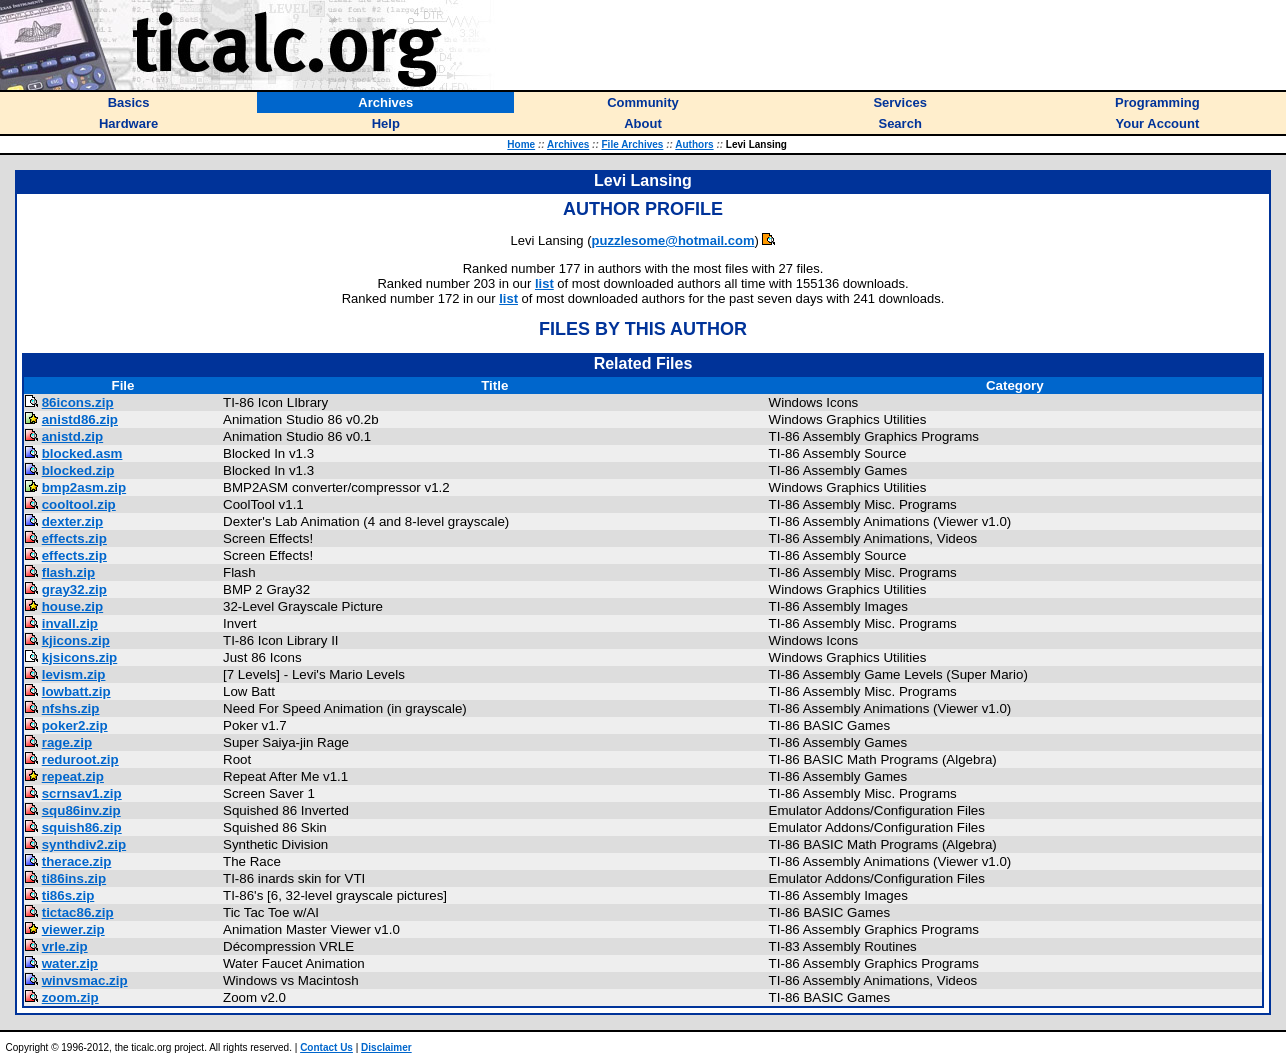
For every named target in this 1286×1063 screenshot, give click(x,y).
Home (521, 144)
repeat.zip (73, 776)
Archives (568, 144)
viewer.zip (73, 929)
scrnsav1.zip (82, 793)
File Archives (633, 144)
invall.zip (70, 623)
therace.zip (77, 861)
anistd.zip (72, 436)
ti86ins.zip (74, 878)
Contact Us (326, 1047)
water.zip (70, 963)
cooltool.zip (79, 504)
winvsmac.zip (85, 980)
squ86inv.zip (81, 810)
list (544, 283)
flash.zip (68, 572)
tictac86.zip (78, 912)
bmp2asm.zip (84, 487)
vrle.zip (65, 946)
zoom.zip (70, 997)
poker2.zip (75, 725)
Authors (694, 144)
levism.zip (74, 674)
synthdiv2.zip (84, 844)
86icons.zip (78, 402)
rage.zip (67, 742)
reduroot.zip (80, 759)
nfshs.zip (71, 708)
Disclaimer (386, 1047)
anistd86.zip (80, 419)
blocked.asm (82, 453)
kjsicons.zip (80, 657)
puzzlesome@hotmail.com (673, 240)
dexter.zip (72, 521)
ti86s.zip (68, 895)
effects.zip (74, 538)
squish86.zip (82, 827)
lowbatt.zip (76, 691)
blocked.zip (78, 470)
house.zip (72, 606)
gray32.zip (74, 589)
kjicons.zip (76, 640)
